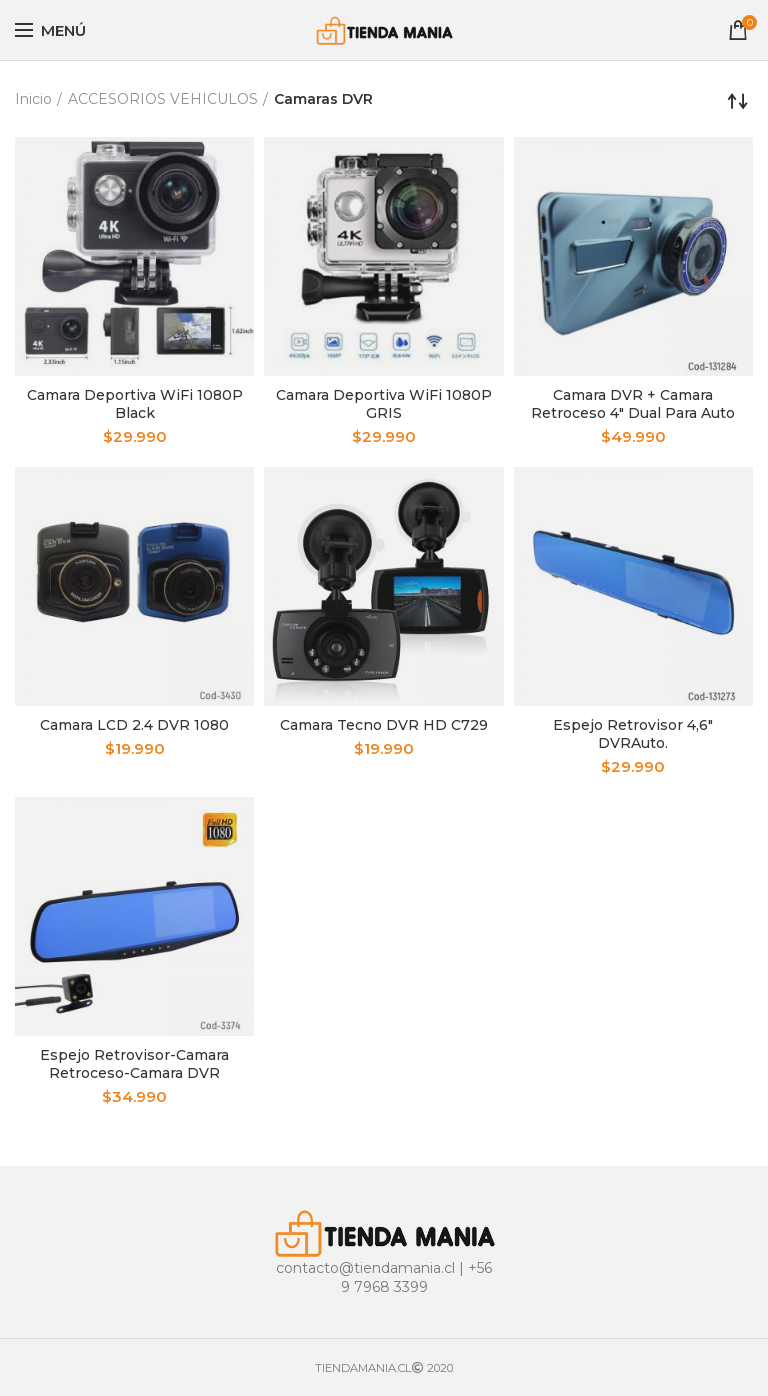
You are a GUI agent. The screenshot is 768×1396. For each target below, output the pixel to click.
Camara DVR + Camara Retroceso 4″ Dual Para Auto (633, 404)
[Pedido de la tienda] (738, 101)
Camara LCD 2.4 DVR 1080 (134, 725)
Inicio (33, 99)
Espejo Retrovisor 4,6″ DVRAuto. (633, 734)
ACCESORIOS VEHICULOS (163, 99)
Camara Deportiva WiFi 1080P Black (135, 404)
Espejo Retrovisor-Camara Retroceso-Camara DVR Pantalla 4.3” (134, 1073)
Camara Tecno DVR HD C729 (384, 725)
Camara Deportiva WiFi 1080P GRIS (384, 404)
